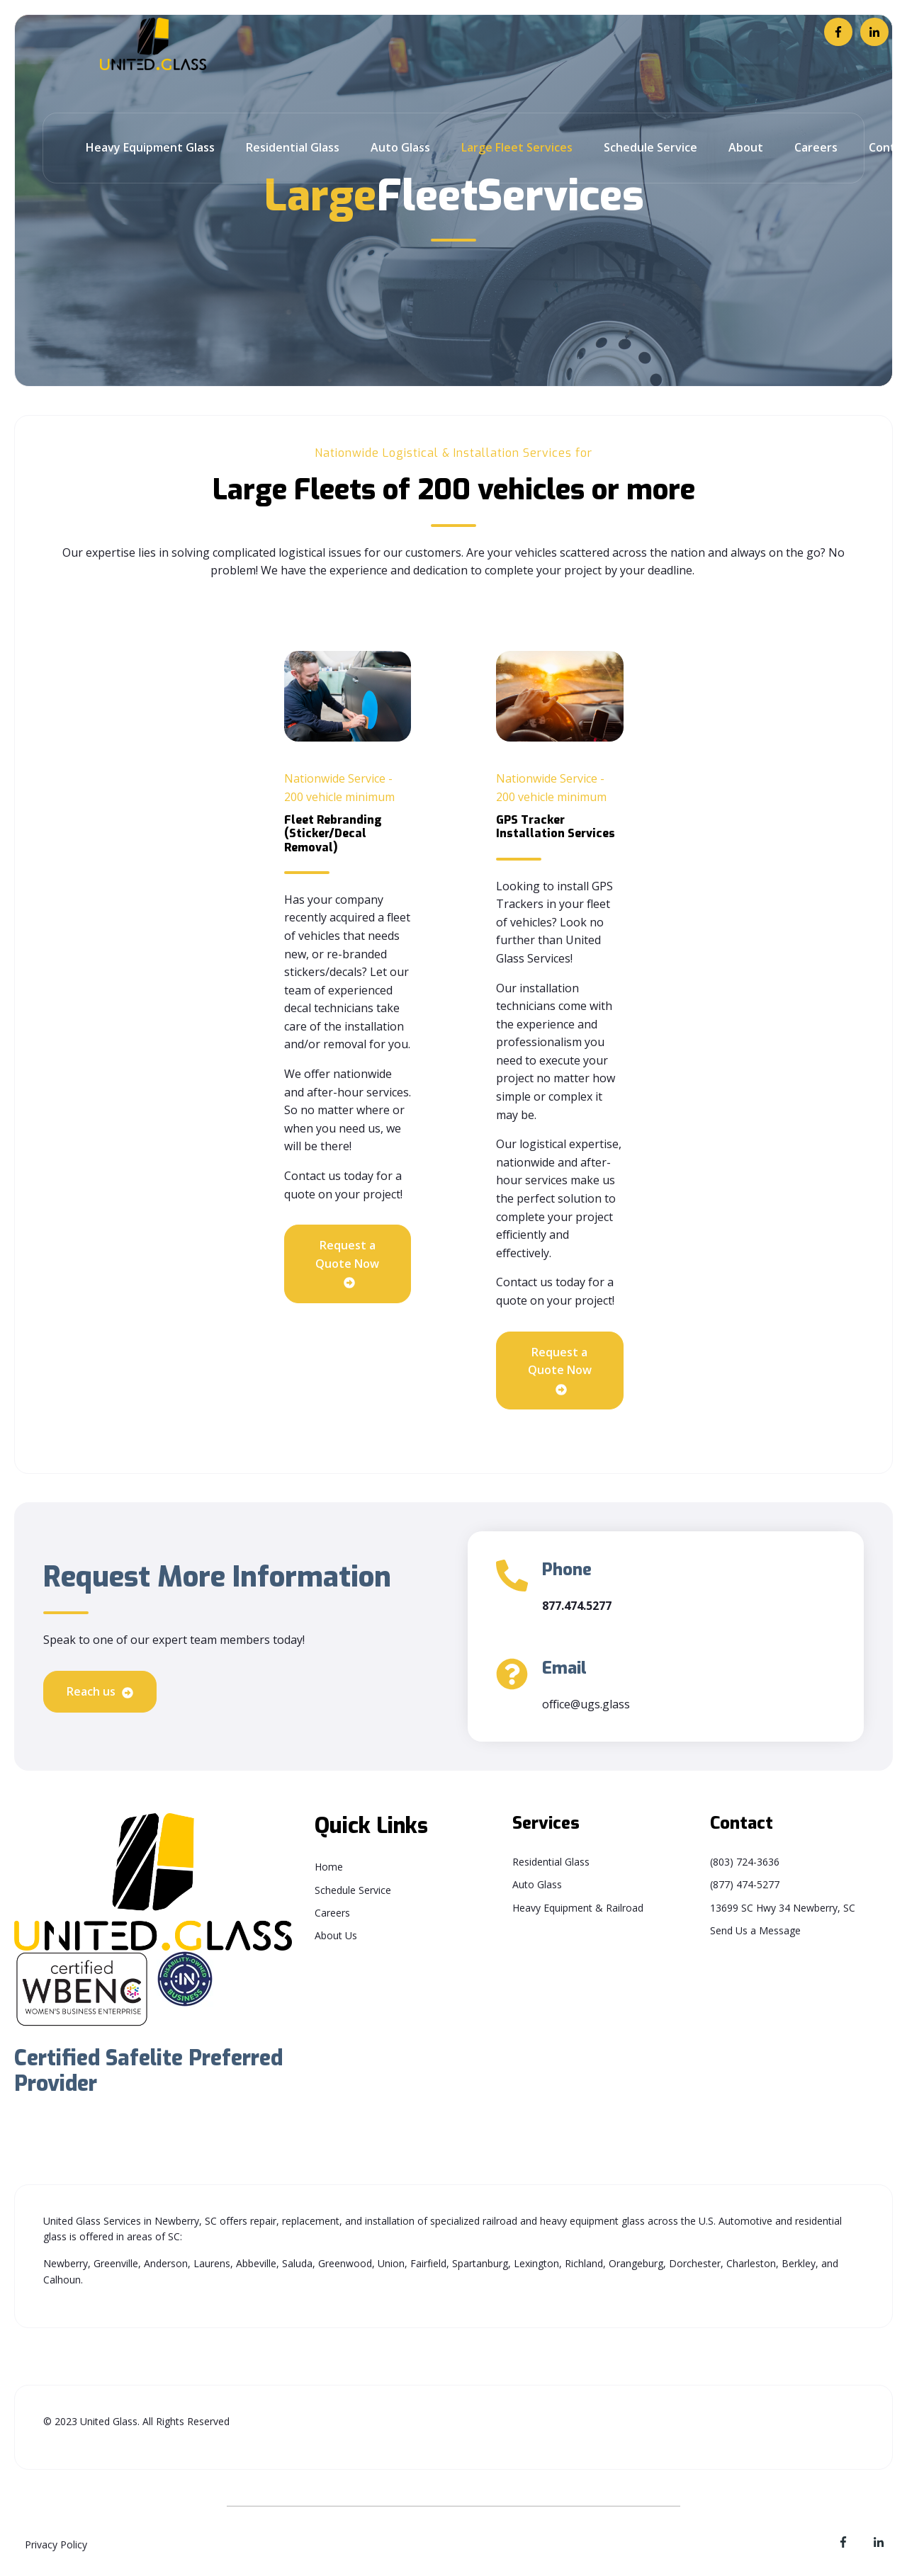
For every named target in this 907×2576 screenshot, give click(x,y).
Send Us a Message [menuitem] (755, 1930)
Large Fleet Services (517, 147)
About (745, 147)
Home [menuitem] (329, 1866)
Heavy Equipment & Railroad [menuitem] (577, 1907)
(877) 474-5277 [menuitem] (744, 1884)
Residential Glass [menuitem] (551, 1861)
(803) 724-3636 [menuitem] (744, 1861)
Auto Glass (400, 147)
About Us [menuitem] (336, 1935)
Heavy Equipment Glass (150, 147)
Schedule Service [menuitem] (353, 1890)
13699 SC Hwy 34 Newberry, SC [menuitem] (782, 1907)
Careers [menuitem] (332, 1912)
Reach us (100, 1692)
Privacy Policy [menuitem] (56, 2544)
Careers (816, 147)
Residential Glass (292, 147)
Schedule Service (650, 147)
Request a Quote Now (347, 1264)
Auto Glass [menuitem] (537, 1884)
